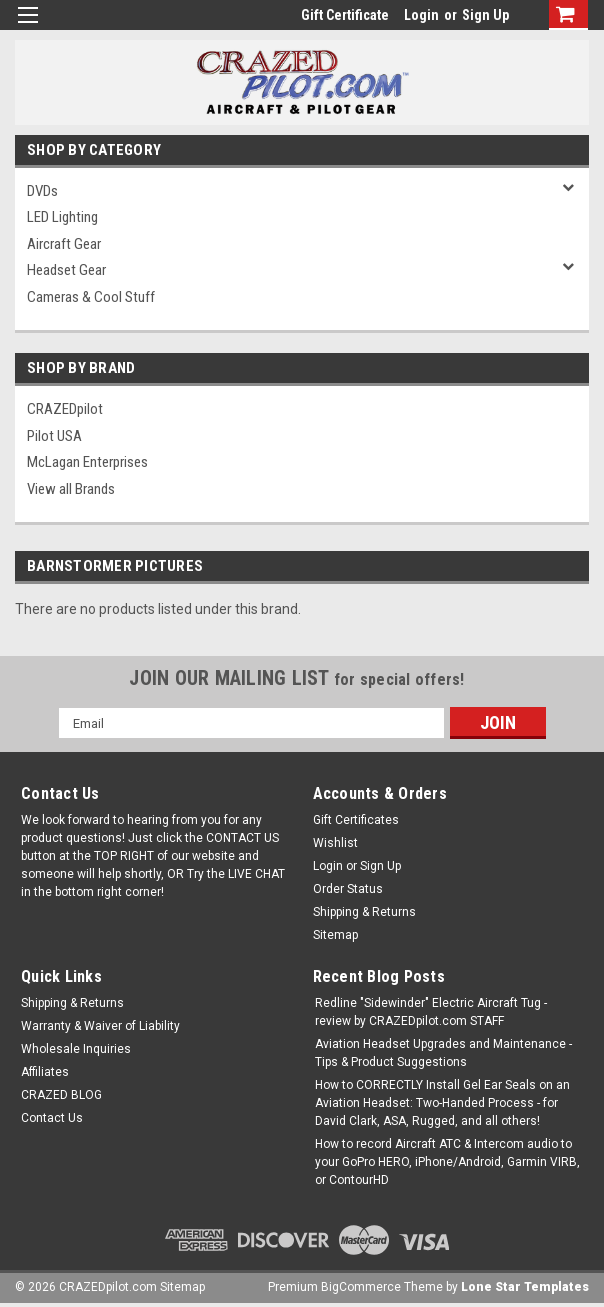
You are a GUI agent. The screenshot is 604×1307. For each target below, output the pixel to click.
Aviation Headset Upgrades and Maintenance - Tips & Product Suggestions (443, 1053)
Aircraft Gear (64, 244)
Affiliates (45, 1072)
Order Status (348, 889)
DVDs (42, 191)
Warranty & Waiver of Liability (100, 1026)
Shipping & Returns (364, 912)
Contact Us (52, 1118)
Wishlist (335, 843)
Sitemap (335, 935)
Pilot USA (54, 436)
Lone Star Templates (525, 1287)
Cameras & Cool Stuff (91, 297)
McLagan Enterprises (87, 462)
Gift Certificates (356, 820)
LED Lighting (62, 217)
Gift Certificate (345, 15)
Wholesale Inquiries (76, 1049)
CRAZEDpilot (65, 409)
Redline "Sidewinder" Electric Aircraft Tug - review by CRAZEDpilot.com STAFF (431, 1012)
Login (421, 15)
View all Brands (71, 489)
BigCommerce (361, 1287)
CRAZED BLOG (61, 1095)
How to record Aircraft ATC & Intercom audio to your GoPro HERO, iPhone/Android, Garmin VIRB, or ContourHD (447, 1162)
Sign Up (485, 15)
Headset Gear (66, 270)
